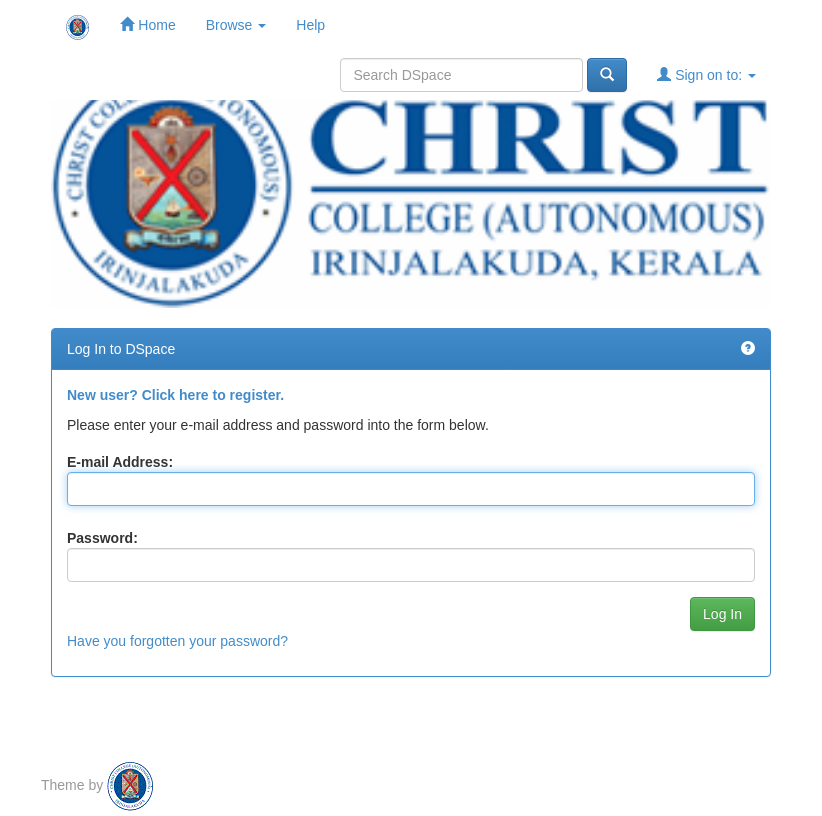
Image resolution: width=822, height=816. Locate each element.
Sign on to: (706, 74)
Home (147, 24)
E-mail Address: (120, 462)
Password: (102, 538)
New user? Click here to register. (175, 395)
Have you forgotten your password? (177, 641)
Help (310, 25)
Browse (236, 25)
